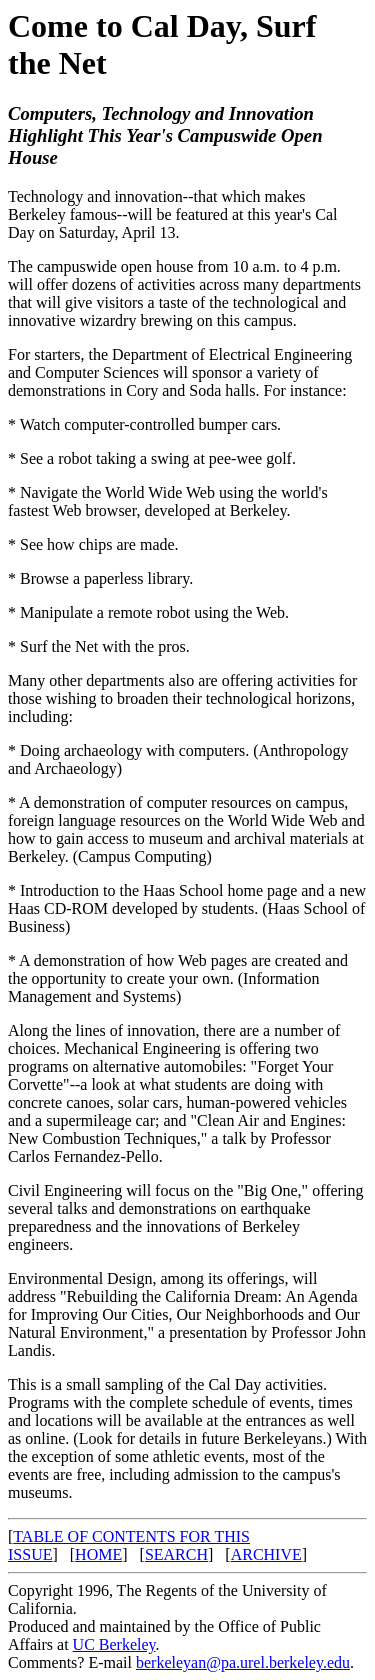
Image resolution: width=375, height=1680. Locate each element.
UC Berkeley (114, 1644)
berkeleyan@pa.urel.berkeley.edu (243, 1662)
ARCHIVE (266, 1554)
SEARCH (176, 1554)
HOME (98, 1554)
